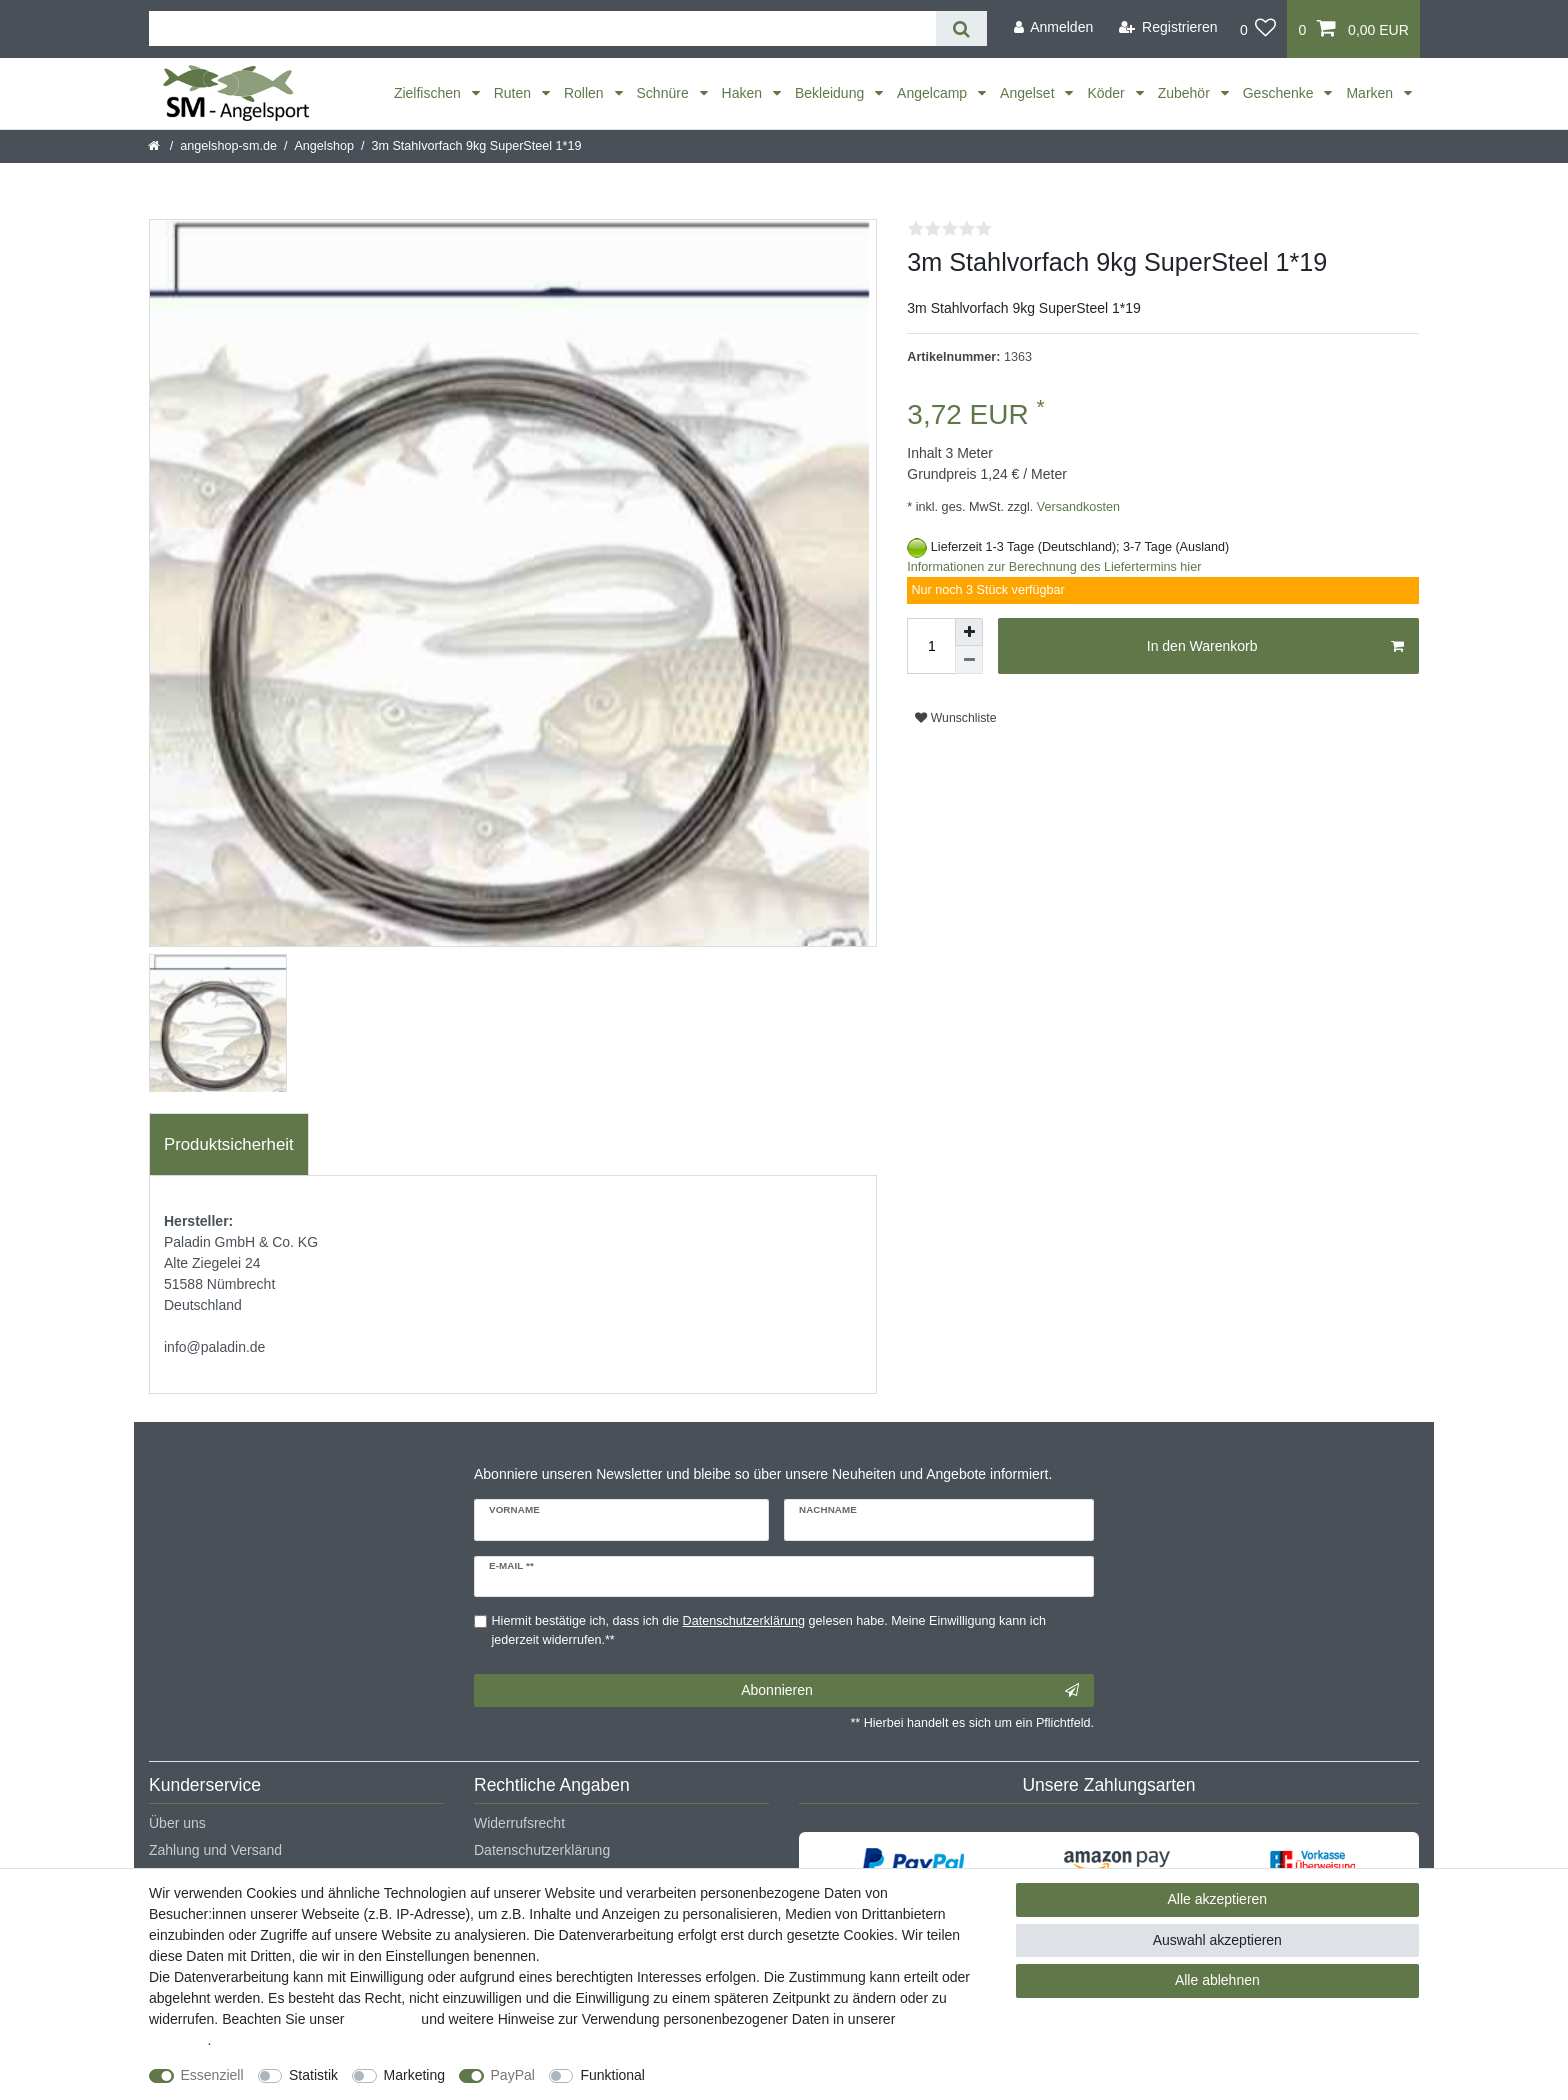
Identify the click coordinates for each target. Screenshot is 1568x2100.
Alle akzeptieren (1218, 1899)
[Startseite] (155, 146)
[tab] (229, 1145)
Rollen (586, 93)
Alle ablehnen (1217, 1980)
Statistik (313, 2075)
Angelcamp (934, 93)
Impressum (382, 2019)
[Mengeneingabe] (931, 646)
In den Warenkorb (1275, 647)
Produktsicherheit (229, 1144)
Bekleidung (831, 93)
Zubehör (1186, 93)
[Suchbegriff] (542, 28)
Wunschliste (955, 718)
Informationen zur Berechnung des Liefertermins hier (1054, 567)
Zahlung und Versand (215, 1850)
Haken (744, 93)
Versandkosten (1076, 507)
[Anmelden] (1053, 27)
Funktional (612, 2075)
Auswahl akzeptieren (1217, 1940)
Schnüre (665, 93)
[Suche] (961, 28)
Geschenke (1280, 93)
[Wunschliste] (1258, 29)
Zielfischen (429, 93)
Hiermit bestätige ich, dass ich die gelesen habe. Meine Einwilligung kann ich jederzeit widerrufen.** (769, 1630)
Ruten (514, 93)
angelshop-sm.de (228, 146)
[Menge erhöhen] (969, 632)
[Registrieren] (1168, 27)
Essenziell (212, 2075)
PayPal (513, 2075)
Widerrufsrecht (519, 1823)
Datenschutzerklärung (542, 1850)
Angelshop (324, 146)
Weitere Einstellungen (731, 2075)
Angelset (1029, 93)
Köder (1107, 93)
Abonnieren (910, 1691)
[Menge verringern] (969, 660)
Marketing (414, 2075)
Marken (1371, 93)
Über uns (177, 1823)
